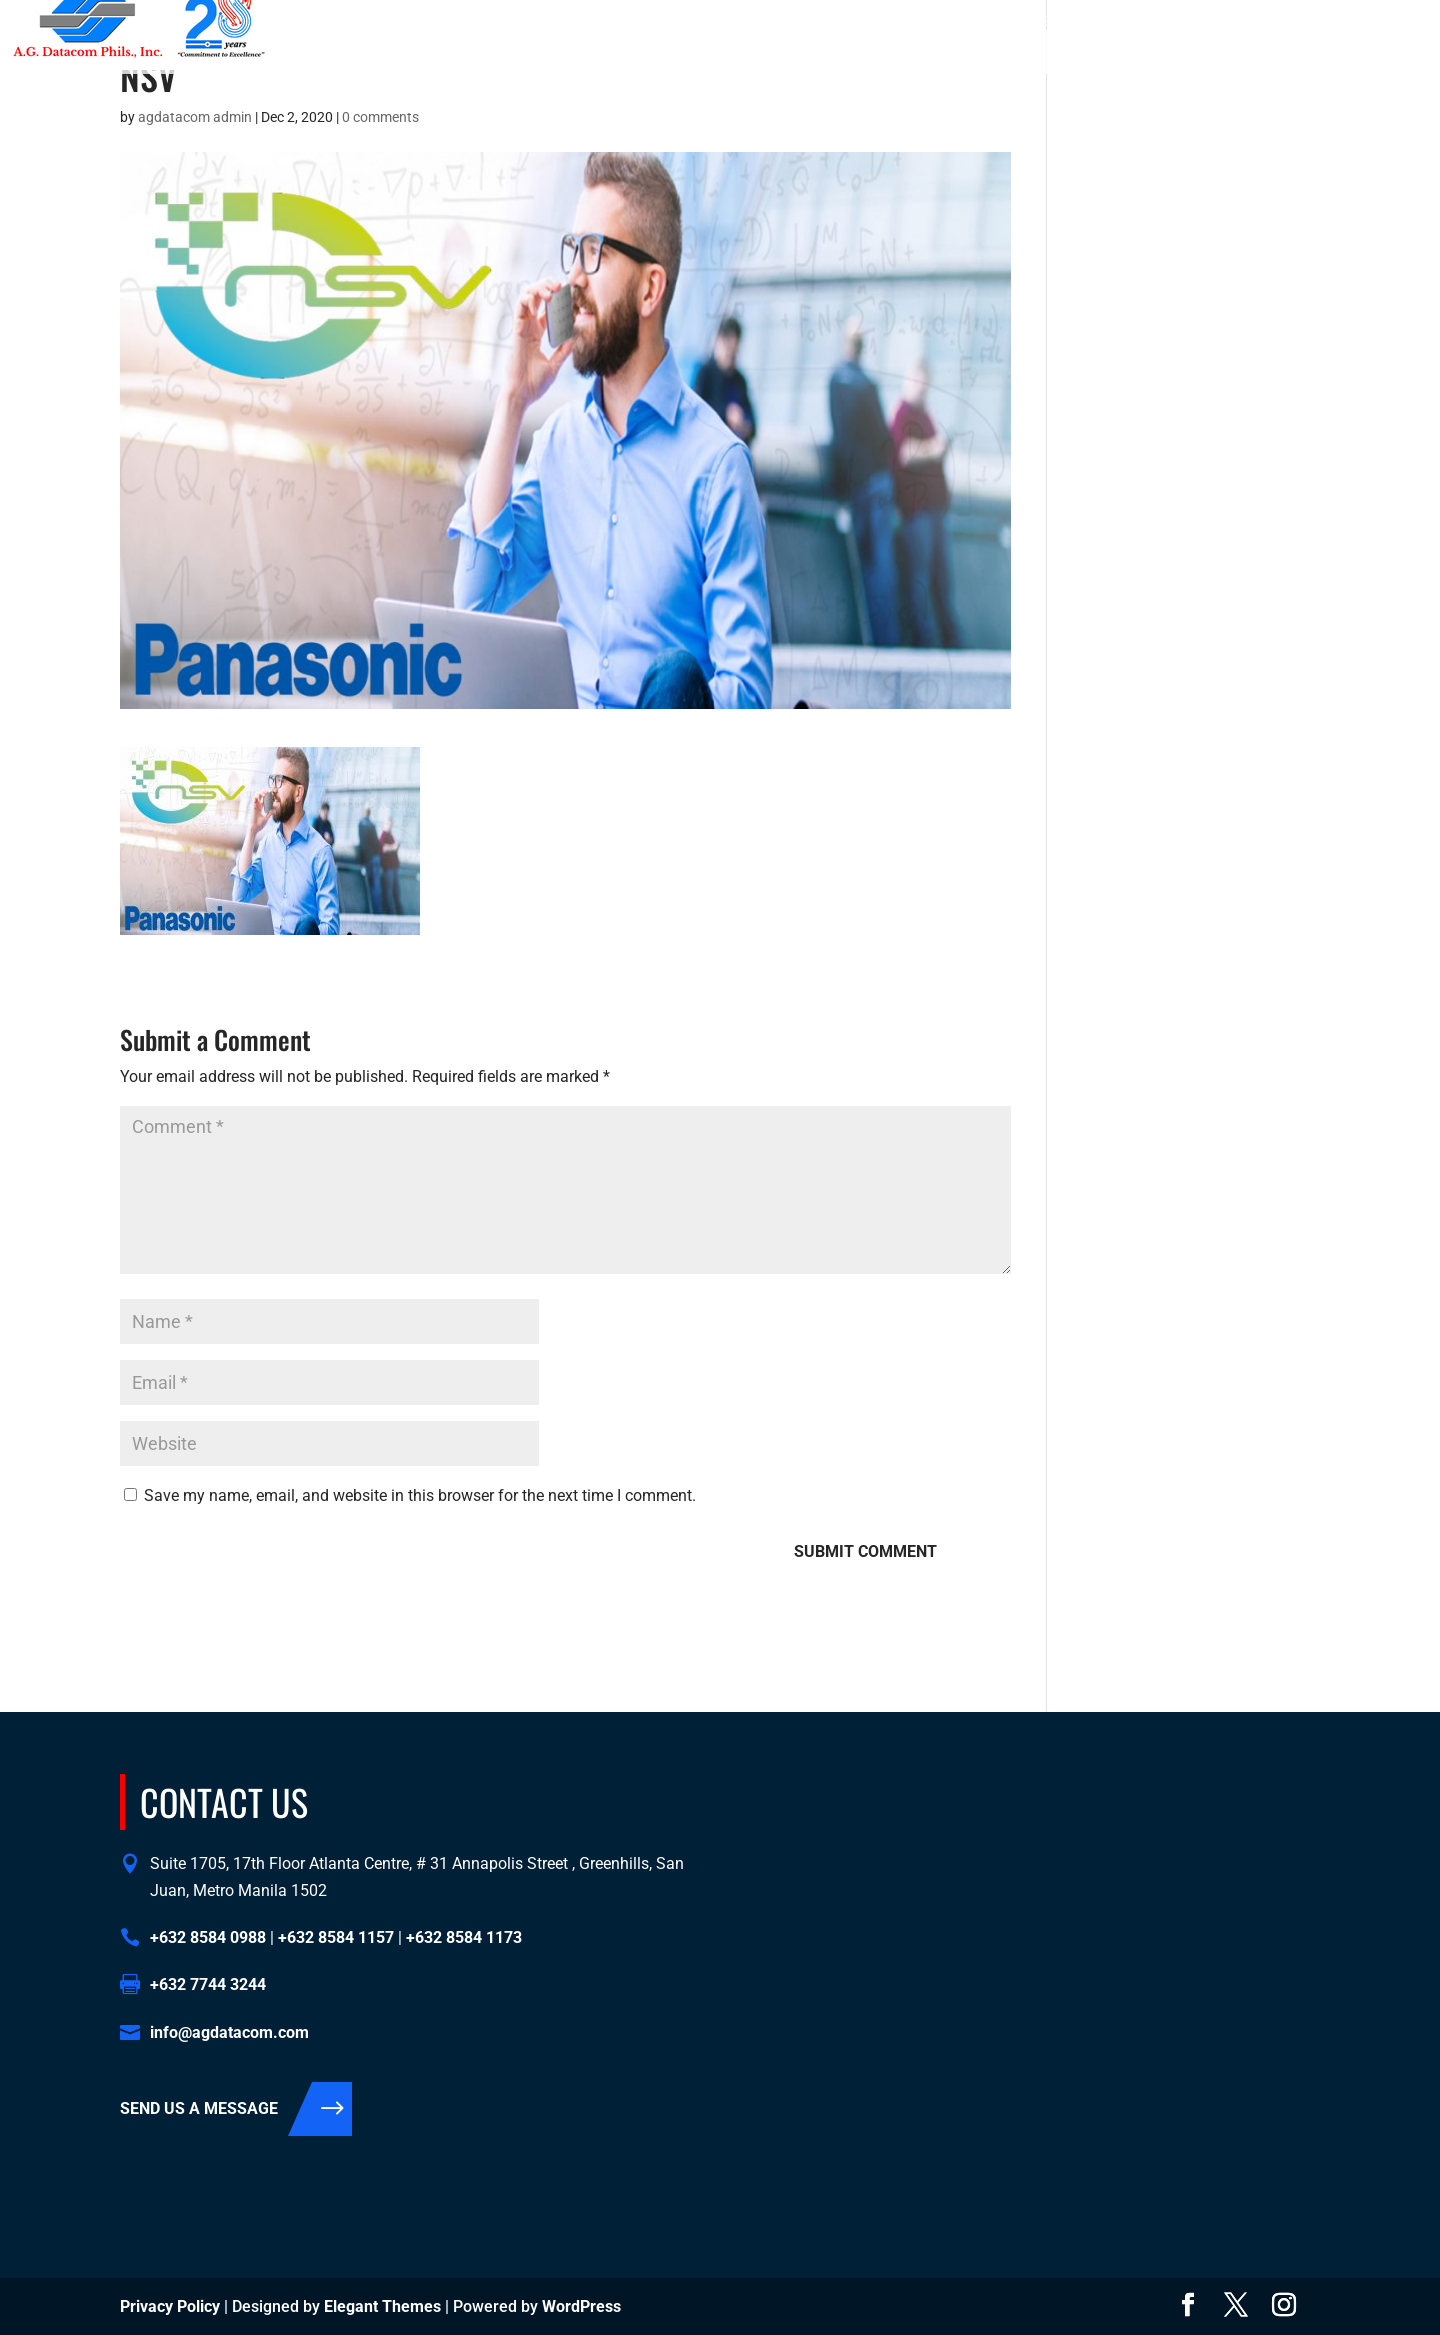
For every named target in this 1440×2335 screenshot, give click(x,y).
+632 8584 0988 (932, 21)
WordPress (581, 2306)
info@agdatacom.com (1340, 21)
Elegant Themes (382, 2306)
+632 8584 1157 (1043, 21)
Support (1185, 54)
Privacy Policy (170, 2306)
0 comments (380, 117)
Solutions (976, 54)
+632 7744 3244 (208, 1984)
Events (1262, 54)
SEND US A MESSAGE (199, 2108)
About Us (885, 54)
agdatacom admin (195, 117)
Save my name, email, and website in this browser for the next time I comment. (420, 1495)
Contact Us (1093, 54)
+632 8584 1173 (1154, 21)
